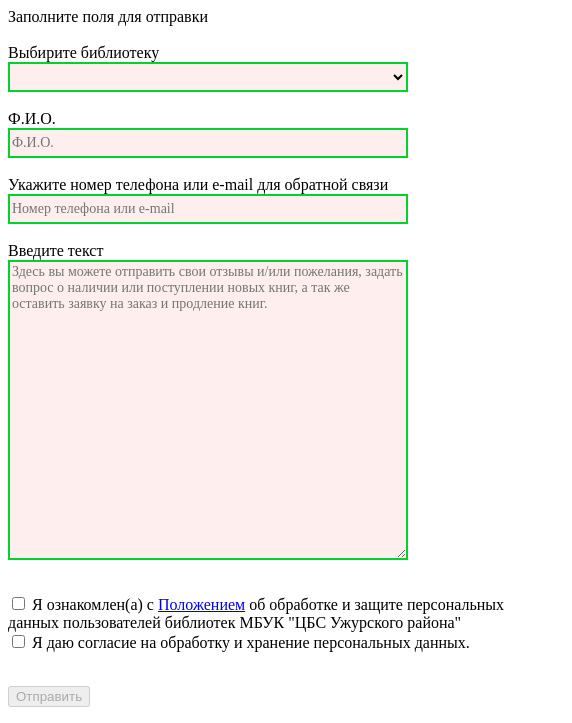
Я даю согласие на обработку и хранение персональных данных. (249, 642)
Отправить (49, 696)
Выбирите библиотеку (83, 52)
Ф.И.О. (32, 118)
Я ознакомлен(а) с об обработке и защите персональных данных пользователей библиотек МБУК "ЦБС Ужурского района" (256, 613)
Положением (201, 604)
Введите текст (55, 250)
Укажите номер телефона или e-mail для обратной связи (198, 184)
